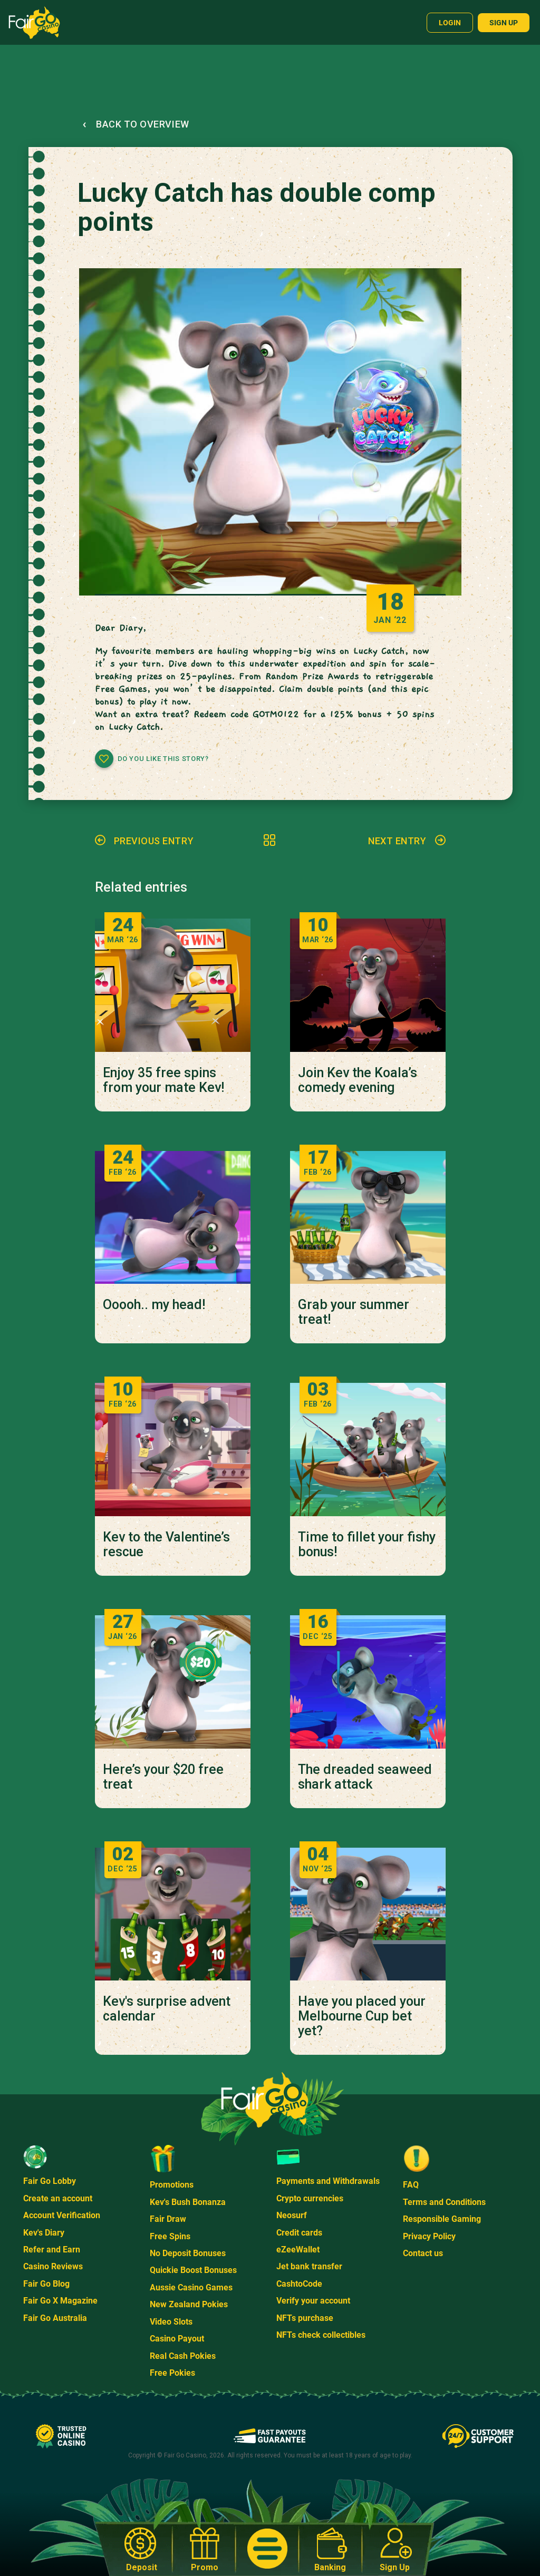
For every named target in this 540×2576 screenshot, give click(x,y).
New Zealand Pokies (189, 2304)
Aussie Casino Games (191, 2287)
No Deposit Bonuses (188, 2253)
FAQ (411, 2185)
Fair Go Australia (55, 2318)
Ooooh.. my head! (154, 1304)
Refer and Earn (51, 2250)
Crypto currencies (309, 2198)
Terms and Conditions (444, 2202)
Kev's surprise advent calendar (166, 2009)
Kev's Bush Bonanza (188, 2202)
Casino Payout (177, 2339)
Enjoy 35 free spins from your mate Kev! (163, 1080)
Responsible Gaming (442, 2219)
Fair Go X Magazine (60, 2301)
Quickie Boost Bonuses (193, 2270)
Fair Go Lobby (49, 2181)
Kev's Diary (43, 2233)
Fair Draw (168, 2219)
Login (450, 22)
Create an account (57, 2198)
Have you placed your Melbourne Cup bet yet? (362, 2016)
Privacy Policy (429, 2236)
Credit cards (299, 2233)
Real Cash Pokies (183, 2356)
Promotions (172, 2185)
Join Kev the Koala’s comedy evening (357, 1080)
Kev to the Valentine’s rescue (166, 1544)
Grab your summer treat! (353, 1312)
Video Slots (171, 2322)
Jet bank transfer (309, 2266)
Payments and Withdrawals (328, 2181)
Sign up (503, 22)
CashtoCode (299, 2284)
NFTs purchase (304, 2318)
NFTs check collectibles (320, 2335)
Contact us (423, 2253)
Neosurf (291, 2215)
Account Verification (61, 2215)
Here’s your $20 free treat (163, 1777)
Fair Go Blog (46, 2284)
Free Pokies (172, 2373)
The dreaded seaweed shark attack (365, 1777)
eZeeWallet (298, 2250)
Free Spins (170, 2236)
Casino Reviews (53, 2266)
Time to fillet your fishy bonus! (367, 1544)
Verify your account (313, 2301)
